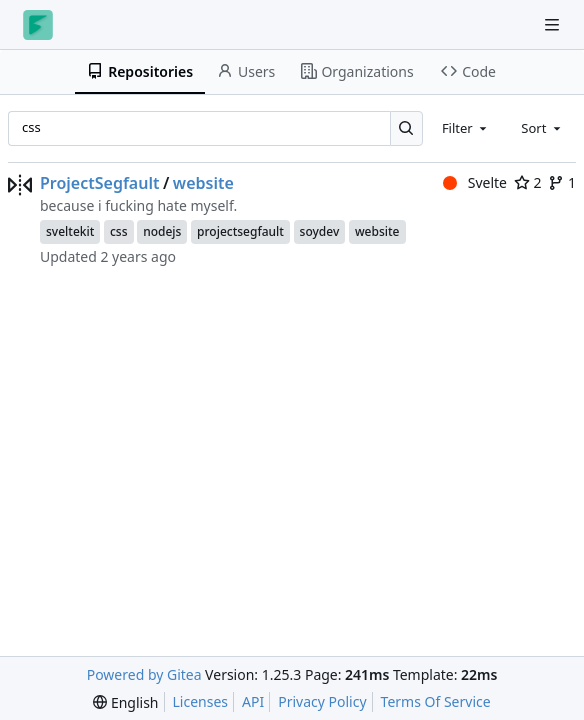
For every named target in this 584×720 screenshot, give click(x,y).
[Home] (38, 25)
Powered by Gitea (144, 674)
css (119, 231)
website (203, 183)
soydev (320, 231)
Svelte (475, 182)
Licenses (201, 701)
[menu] (125, 702)
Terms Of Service (436, 701)
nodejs (162, 231)
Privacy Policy (322, 701)
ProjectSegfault (99, 183)
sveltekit (70, 231)
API (253, 701)
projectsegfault (240, 231)
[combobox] (466, 128)
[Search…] (406, 128)
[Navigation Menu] (554, 24)
